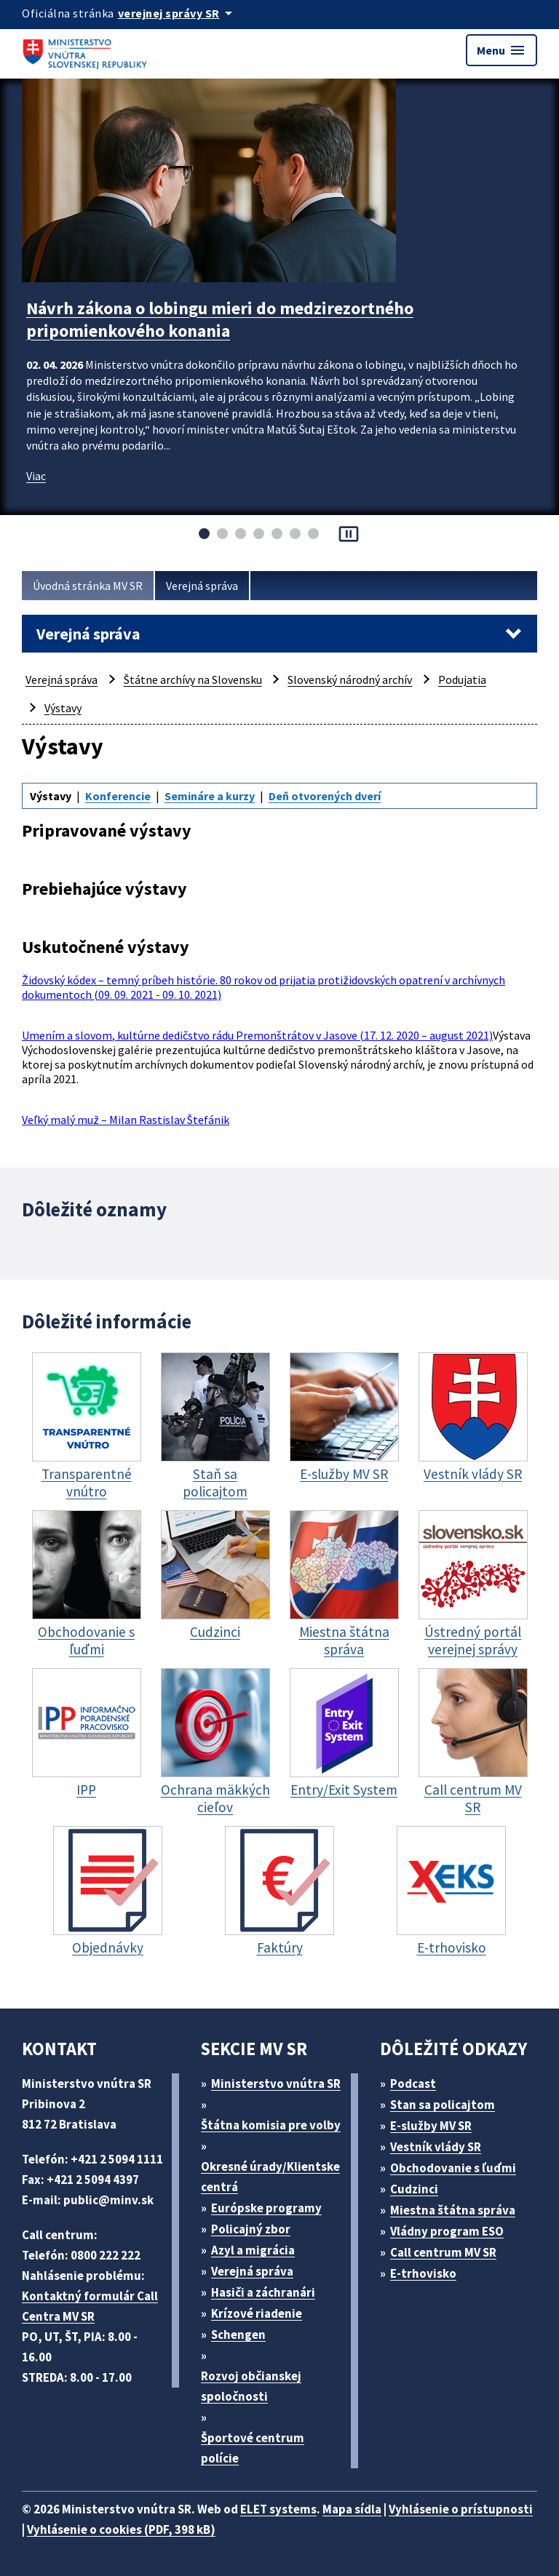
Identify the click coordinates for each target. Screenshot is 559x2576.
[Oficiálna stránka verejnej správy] (177, 13)
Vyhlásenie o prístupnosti (461, 2509)
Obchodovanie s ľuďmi (453, 2168)
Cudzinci (414, 2189)
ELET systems (278, 2509)
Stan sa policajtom (442, 2105)
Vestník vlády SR (435, 2147)
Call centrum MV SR (443, 2252)
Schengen (238, 2334)
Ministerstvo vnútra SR (276, 2083)
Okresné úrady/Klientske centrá (270, 2176)
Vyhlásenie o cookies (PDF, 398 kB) (121, 2529)
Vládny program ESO (447, 2231)
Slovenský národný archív (350, 679)
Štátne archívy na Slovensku (193, 679)
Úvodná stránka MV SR (88, 585)
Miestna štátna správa (452, 2210)
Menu (501, 50)
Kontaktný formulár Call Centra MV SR (90, 2306)
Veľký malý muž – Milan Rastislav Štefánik (125, 1119)
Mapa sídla (351, 2509)
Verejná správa (202, 585)
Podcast (413, 2083)
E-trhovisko (423, 2273)
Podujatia (462, 679)
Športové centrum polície (252, 2448)
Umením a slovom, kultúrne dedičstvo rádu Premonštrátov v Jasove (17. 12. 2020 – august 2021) (257, 1035)
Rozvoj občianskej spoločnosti (251, 2386)
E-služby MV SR (431, 2126)
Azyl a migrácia (253, 2250)
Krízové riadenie (256, 2313)
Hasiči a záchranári (263, 2292)
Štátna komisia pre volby (271, 2125)
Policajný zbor (250, 2229)
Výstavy (63, 708)
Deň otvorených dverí (325, 796)
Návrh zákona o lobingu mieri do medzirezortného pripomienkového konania (219, 319)
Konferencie (118, 796)
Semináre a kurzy (209, 796)
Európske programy (266, 2208)
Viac (36, 475)
